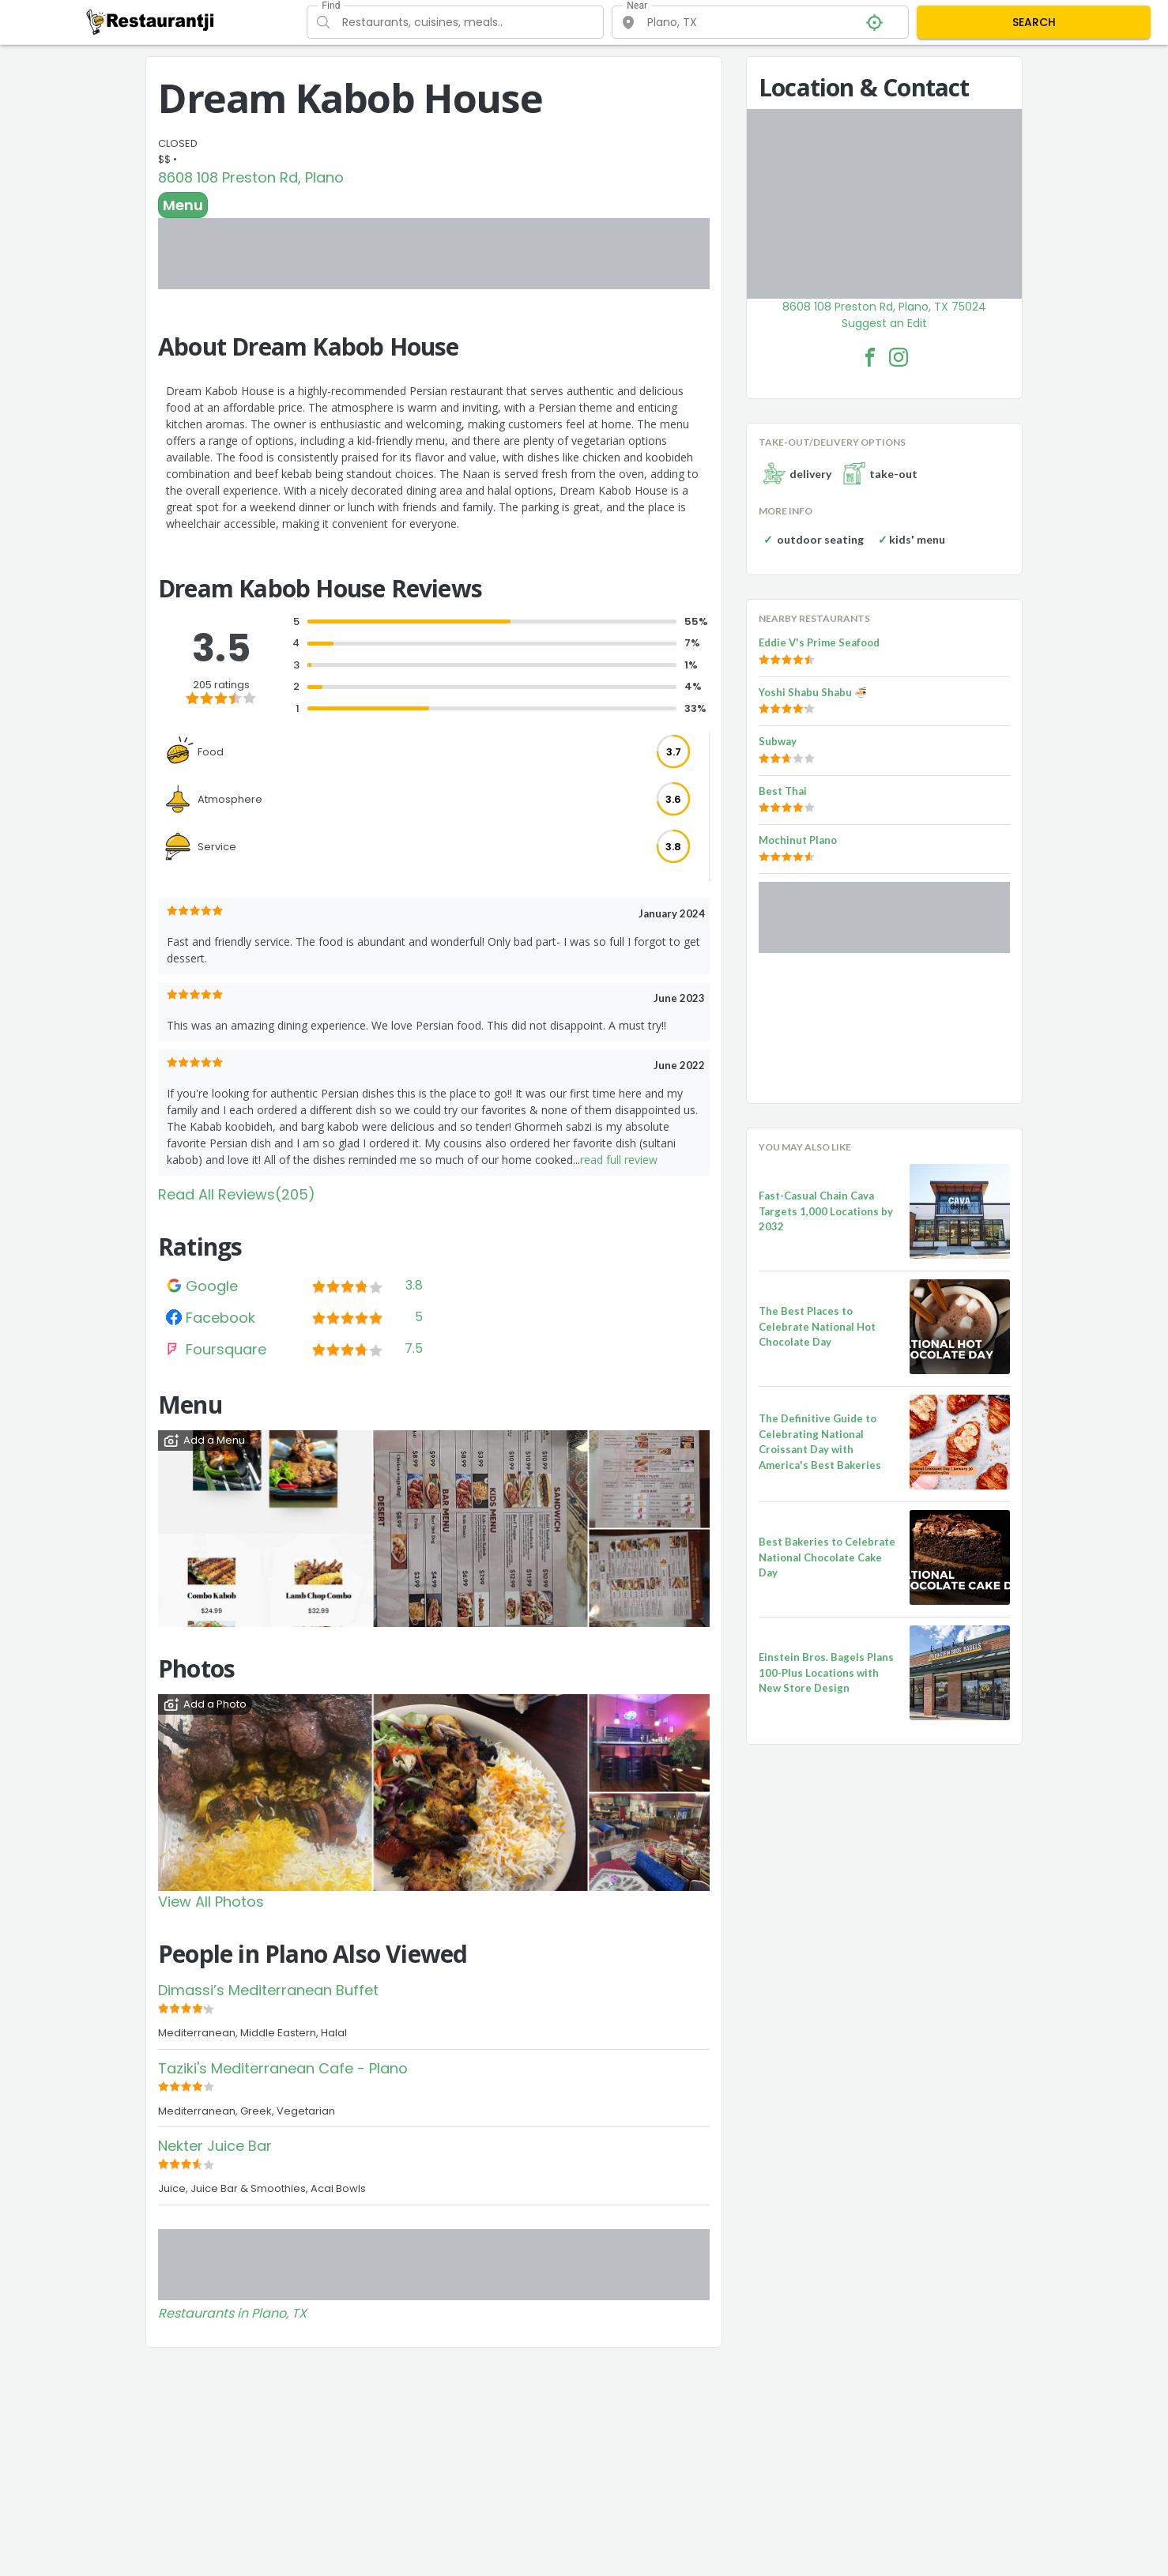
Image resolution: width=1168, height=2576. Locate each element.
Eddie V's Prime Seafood (819, 642)
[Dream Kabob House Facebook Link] (870, 357)
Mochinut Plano (798, 840)
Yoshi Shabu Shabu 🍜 (813, 692)
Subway (778, 741)
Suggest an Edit (884, 323)
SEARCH (1034, 22)
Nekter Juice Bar (215, 2146)
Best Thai (783, 791)
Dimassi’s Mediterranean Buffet (268, 1990)
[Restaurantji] (150, 21)
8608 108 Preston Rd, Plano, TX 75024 (884, 306)
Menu (183, 205)
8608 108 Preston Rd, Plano (251, 177)
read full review (618, 1159)
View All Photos (211, 1901)
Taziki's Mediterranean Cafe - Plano (283, 2068)
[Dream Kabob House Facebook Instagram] (898, 357)
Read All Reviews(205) (236, 1194)
